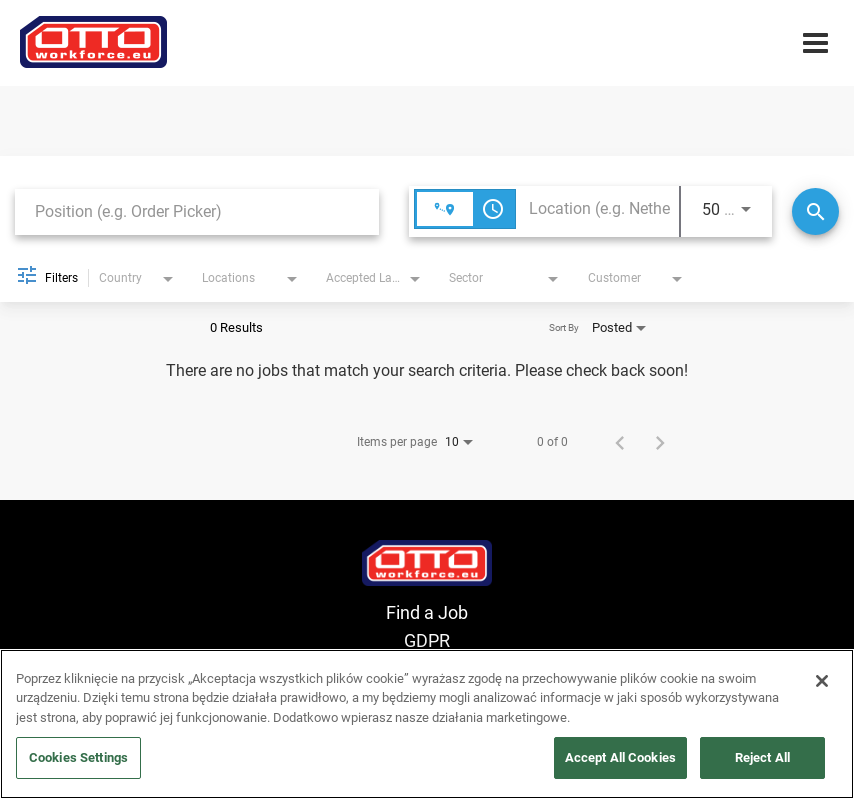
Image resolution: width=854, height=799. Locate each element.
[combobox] (197, 211)
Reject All (762, 757)
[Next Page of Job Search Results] (660, 442)
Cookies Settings (78, 757)
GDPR (427, 640)
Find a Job (427, 612)
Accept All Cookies (620, 757)
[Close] (822, 681)
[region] (427, 724)
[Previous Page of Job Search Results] (620, 442)
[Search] (815, 211)
